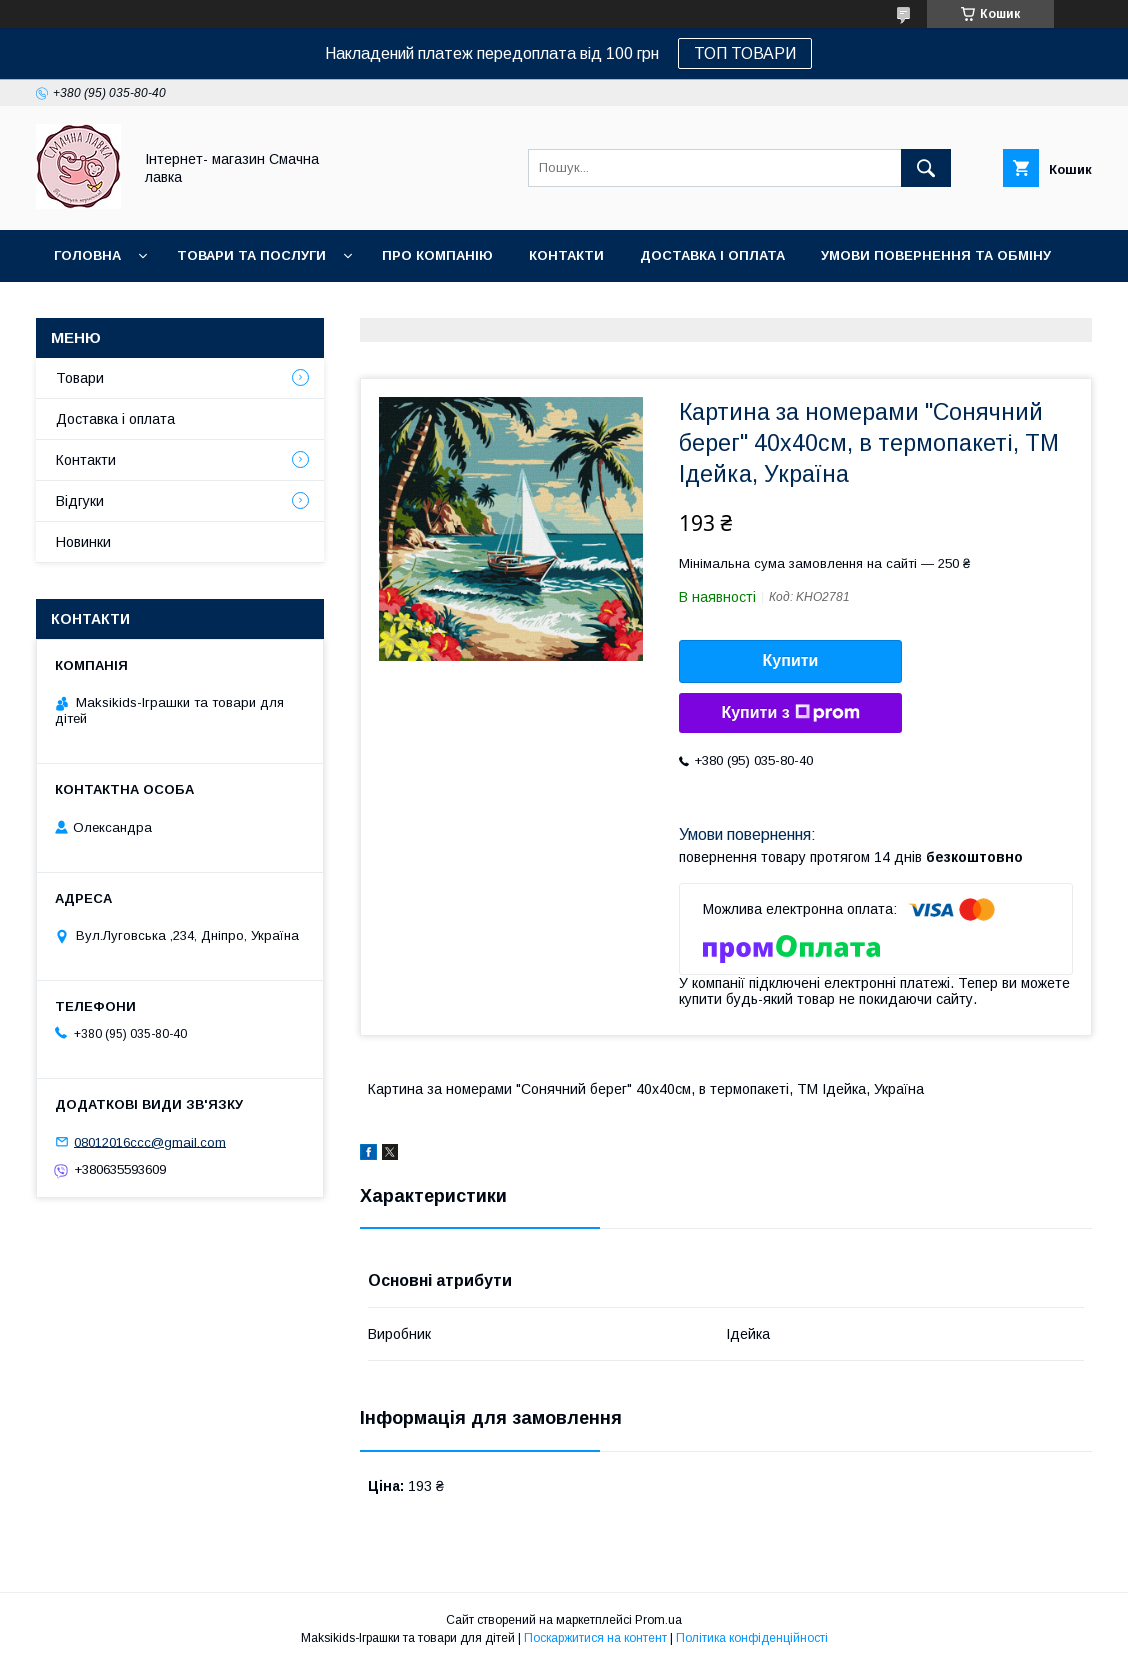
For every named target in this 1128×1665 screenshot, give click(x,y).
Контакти (566, 255)
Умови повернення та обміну (936, 255)
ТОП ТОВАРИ (745, 53)
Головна (87, 255)
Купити (791, 660)
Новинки (88, 307)
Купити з (790, 713)
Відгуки (80, 501)
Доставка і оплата (712, 255)
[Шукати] (926, 168)
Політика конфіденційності (752, 1638)
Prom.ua (658, 1620)
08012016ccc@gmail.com (150, 1141)
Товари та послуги (251, 255)
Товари (80, 378)
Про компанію (437, 255)
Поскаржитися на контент (595, 1638)
